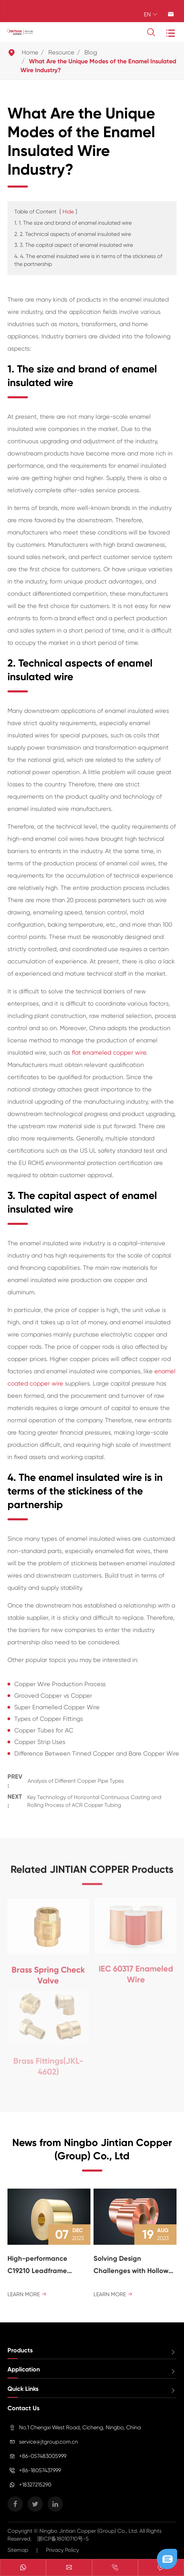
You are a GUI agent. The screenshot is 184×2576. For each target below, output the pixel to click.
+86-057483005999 (42, 2456)
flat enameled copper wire (109, 1052)
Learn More (27, 2294)
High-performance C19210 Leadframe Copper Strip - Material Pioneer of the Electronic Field (46, 2265)
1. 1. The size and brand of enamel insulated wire (73, 223)
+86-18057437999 (40, 2470)
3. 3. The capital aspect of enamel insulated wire (73, 245)
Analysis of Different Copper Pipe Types (76, 1778)
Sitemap (17, 2550)
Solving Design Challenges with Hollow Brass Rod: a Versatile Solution (131, 2265)
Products (20, 2350)
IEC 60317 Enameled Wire (136, 1970)
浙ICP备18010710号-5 (63, 2538)
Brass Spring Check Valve (48, 1971)
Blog (90, 52)
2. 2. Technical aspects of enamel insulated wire (72, 234)
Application (23, 2369)
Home (30, 52)
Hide (68, 211)
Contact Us (23, 2408)
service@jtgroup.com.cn (48, 2441)
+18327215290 (35, 2484)
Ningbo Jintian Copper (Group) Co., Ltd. (89, 2531)
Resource (61, 52)
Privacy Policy (62, 2550)
